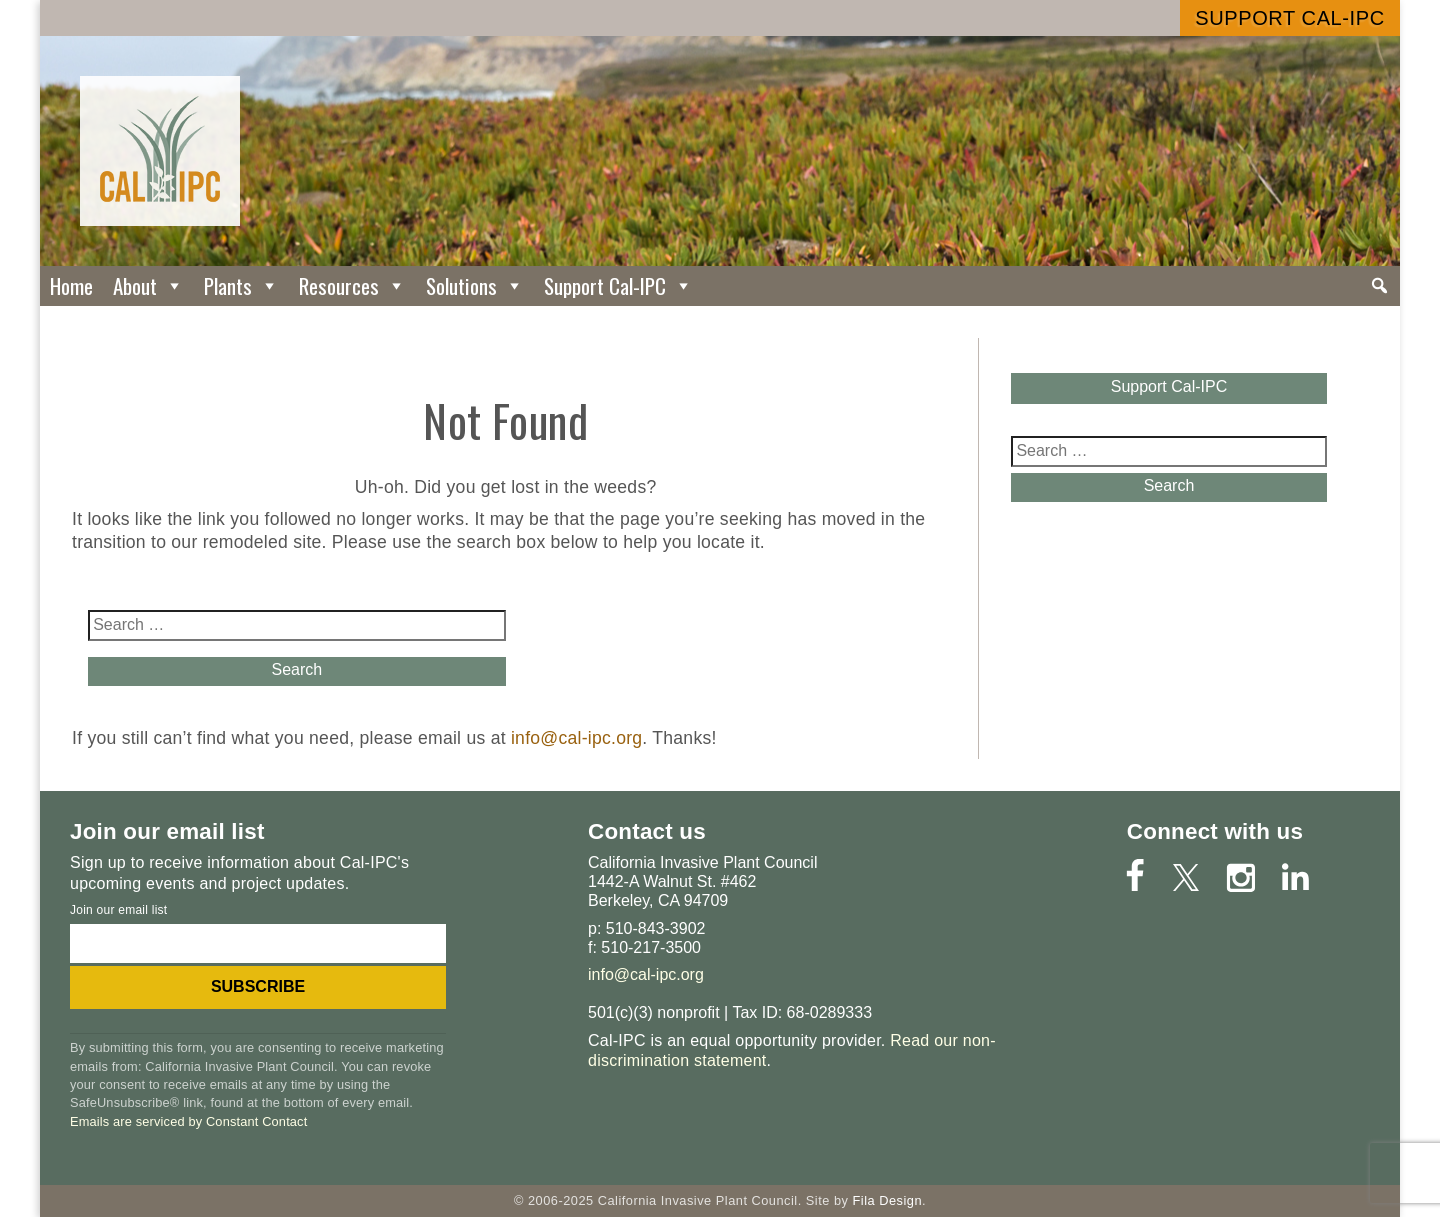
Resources (352, 285)
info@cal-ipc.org (576, 738)
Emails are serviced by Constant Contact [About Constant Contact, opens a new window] (188, 1121)
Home (71, 285)
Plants (241, 285)
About (148, 285)
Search (296, 669)
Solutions (475, 285)
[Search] (1379, 286)
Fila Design (887, 1200)
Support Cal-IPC (1289, 18)
